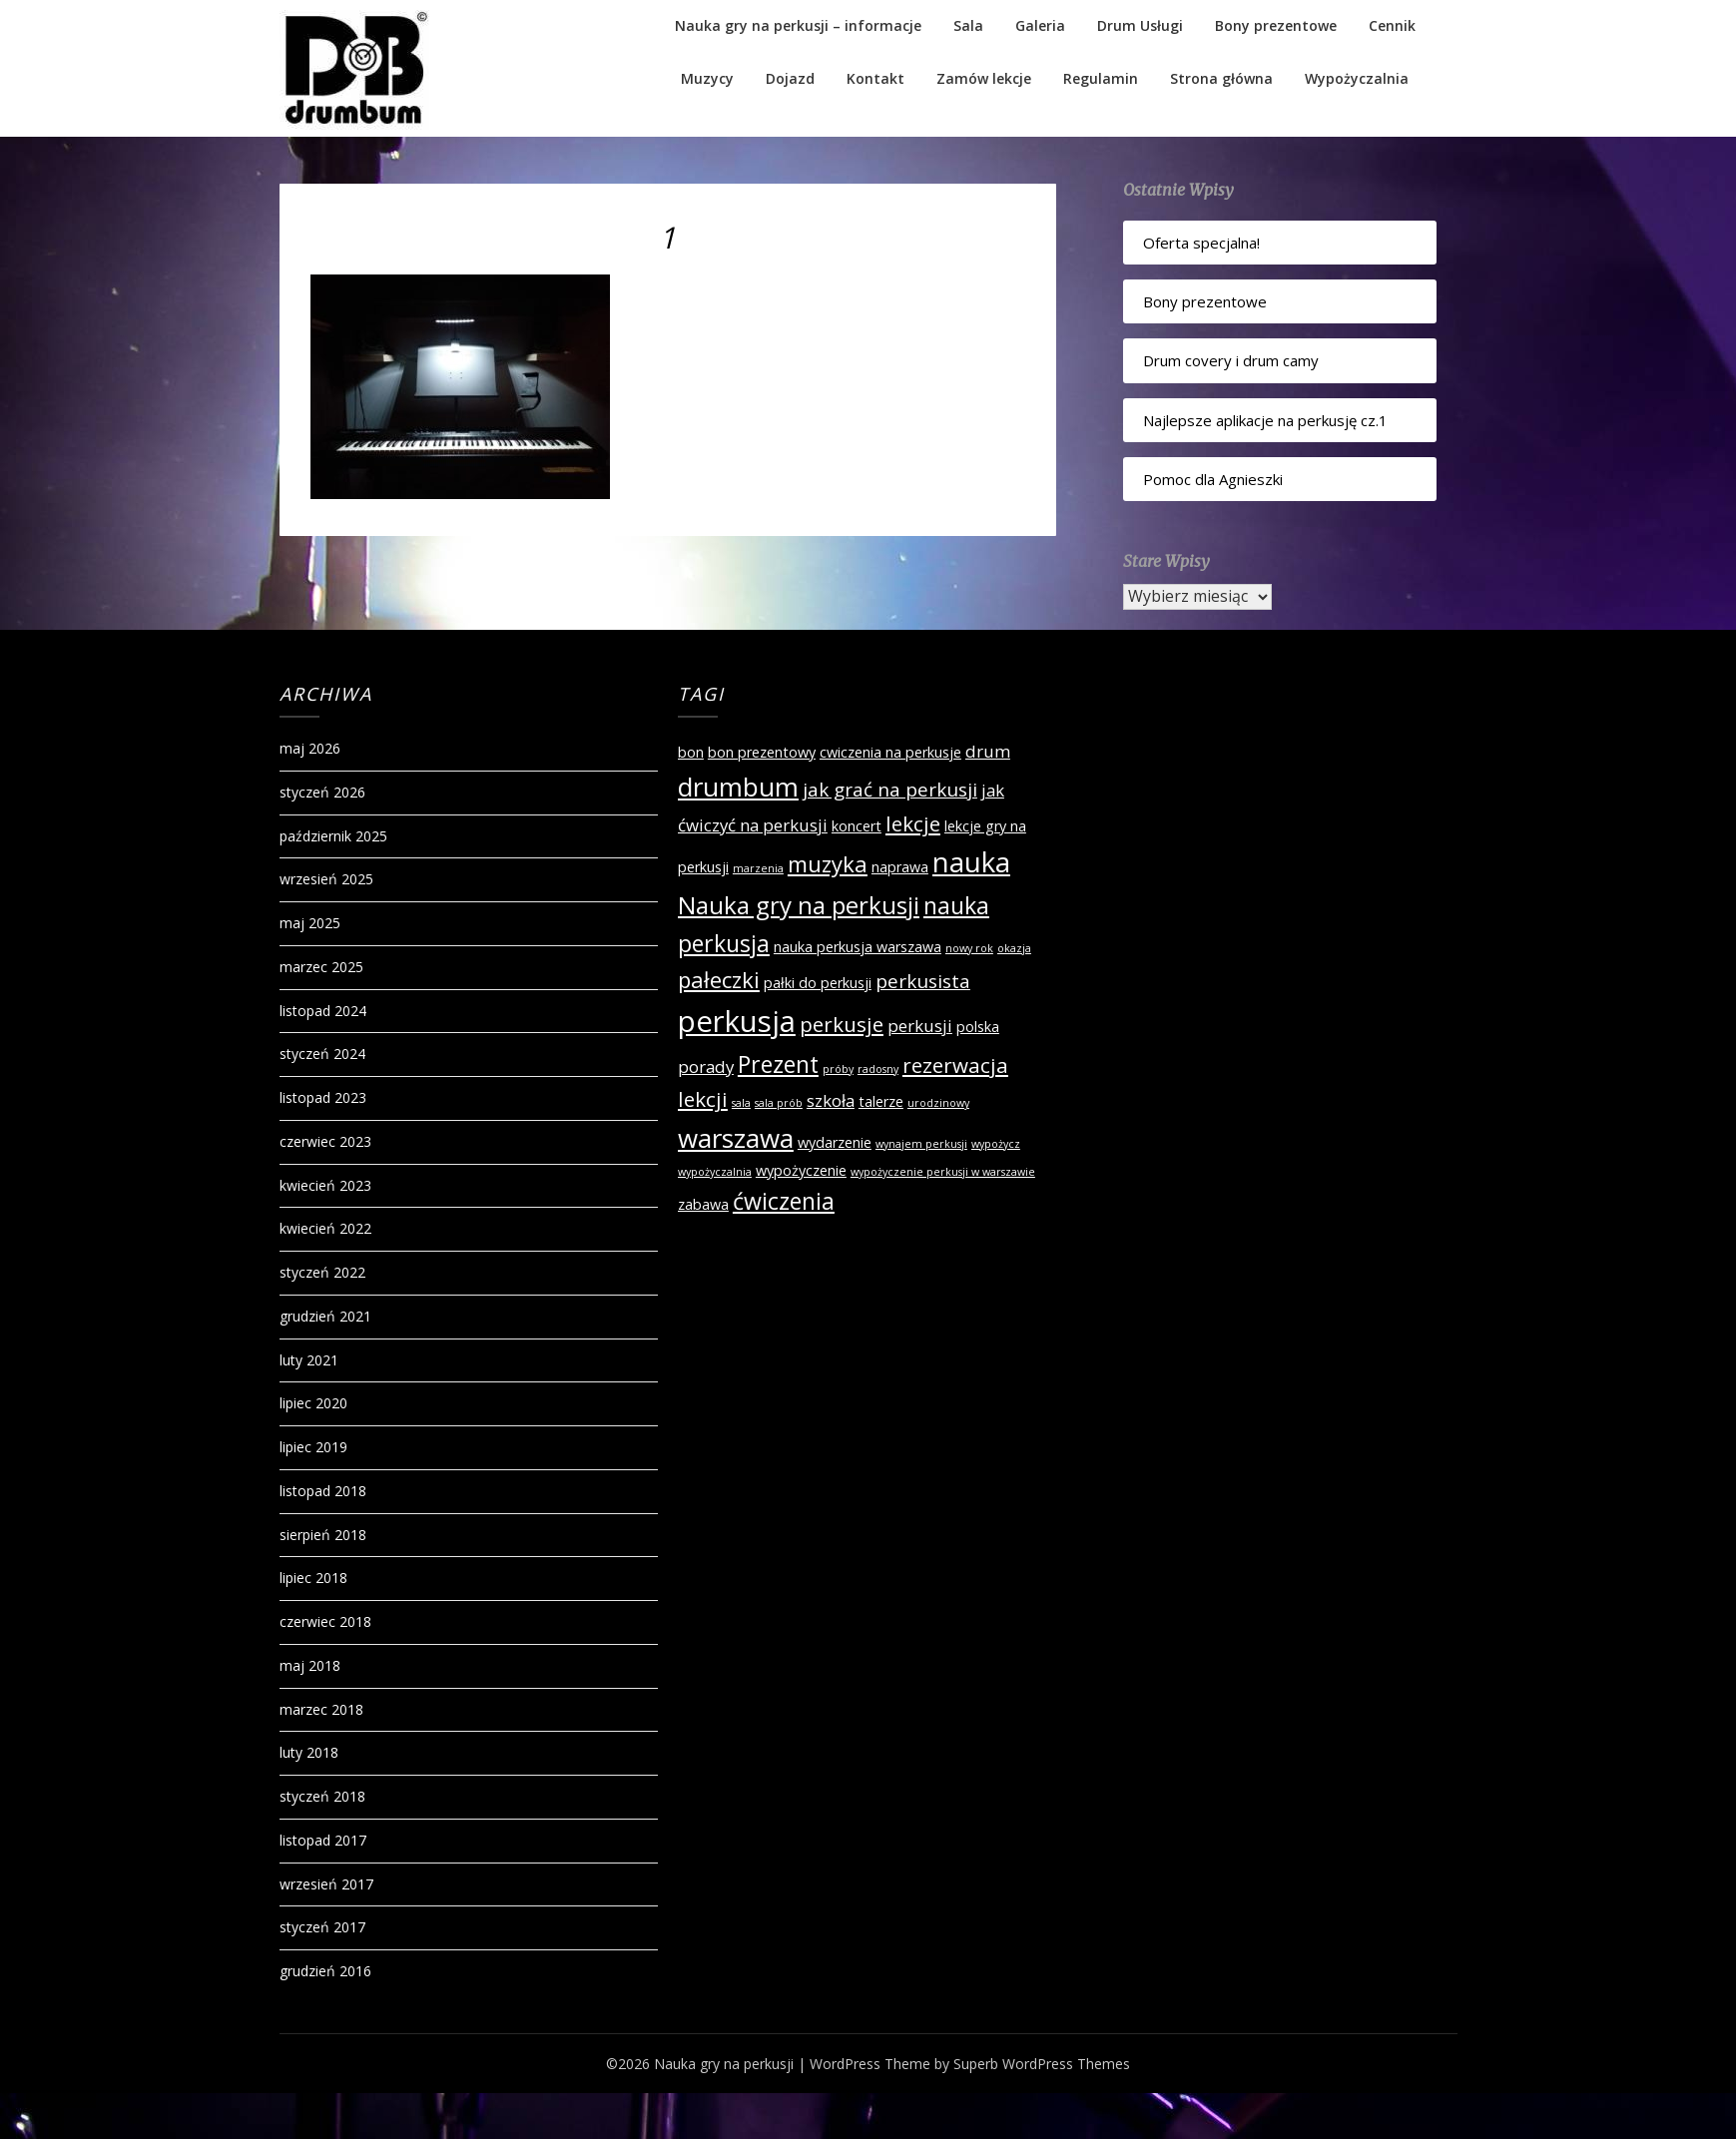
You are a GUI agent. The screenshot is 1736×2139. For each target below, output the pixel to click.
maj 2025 (310, 922)
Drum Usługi (1140, 25)
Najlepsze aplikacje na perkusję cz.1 (1265, 420)
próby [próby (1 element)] (838, 1069)
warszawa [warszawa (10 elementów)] (736, 1138)
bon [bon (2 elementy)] (691, 752)
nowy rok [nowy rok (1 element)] (969, 948)
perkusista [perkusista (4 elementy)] (922, 981)
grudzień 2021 (325, 1316)
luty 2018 (309, 1752)
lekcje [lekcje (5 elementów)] (912, 823)
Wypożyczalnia (1357, 78)
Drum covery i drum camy (1231, 360)
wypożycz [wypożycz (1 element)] (995, 1144)
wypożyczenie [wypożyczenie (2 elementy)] (801, 1170)
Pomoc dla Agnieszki (1213, 479)
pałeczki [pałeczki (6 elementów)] (719, 979)
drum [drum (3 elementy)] (987, 751)
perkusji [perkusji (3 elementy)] (919, 1025)
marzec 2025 (321, 966)
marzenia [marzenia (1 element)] (758, 868)
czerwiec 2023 (325, 1141)
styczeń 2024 (322, 1053)
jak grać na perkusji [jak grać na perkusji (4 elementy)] (890, 789)
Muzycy (707, 78)
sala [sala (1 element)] (741, 1103)
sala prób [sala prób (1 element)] (779, 1103)
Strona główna (1221, 78)
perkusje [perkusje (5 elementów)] (841, 1024)
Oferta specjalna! (1201, 243)
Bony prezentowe (1276, 25)
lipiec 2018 (313, 1577)
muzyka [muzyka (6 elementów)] (828, 863)
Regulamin (1100, 78)
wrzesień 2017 (326, 1883)
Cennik (1392, 25)
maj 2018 (310, 1665)
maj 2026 (310, 748)
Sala (968, 25)
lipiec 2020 (313, 1402)
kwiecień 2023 (325, 1185)
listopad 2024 (323, 1010)
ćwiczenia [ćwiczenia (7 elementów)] (784, 1201)
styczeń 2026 (322, 792)
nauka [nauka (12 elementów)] (971, 861)
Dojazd (790, 78)
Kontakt (875, 78)
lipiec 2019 (313, 1446)
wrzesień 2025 (326, 878)
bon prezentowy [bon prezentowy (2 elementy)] (762, 752)
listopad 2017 (323, 1840)
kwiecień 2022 (325, 1228)
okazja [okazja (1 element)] (1014, 948)
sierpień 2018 (323, 1534)
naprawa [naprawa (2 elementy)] (899, 866)
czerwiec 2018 (325, 1621)
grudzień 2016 (325, 1970)
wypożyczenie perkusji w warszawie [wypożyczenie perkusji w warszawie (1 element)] (943, 1172)
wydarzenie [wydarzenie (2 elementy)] (834, 1142)
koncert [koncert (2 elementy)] (856, 825)
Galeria (1040, 25)
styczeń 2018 (322, 1796)
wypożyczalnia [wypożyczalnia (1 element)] (715, 1172)
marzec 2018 (321, 1709)
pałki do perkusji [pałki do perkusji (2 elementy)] (817, 982)
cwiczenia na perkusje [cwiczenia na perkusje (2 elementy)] (890, 752)
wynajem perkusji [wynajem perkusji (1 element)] (921, 1144)
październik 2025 (333, 835)
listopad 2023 (323, 1097)
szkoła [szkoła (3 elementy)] (831, 1100)
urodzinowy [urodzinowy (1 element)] (938, 1103)
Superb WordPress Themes (1041, 2063)
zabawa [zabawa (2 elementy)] (703, 1204)
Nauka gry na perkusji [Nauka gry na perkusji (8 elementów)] (798, 904)
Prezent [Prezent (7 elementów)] (778, 1064)
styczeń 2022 (322, 1272)
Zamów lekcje (983, 78)
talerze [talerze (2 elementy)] (881, 1101)
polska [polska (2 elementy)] (977, 1026)
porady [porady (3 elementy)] (706, 1066)
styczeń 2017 (322, 1926)
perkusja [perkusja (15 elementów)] (737, 1021)
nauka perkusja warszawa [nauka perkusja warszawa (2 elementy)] (857, 946)
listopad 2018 (323, 1490)
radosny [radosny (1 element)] (878, 1069)
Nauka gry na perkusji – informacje (798, 25)
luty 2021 (309, 1359)
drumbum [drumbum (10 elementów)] (738, 786)
